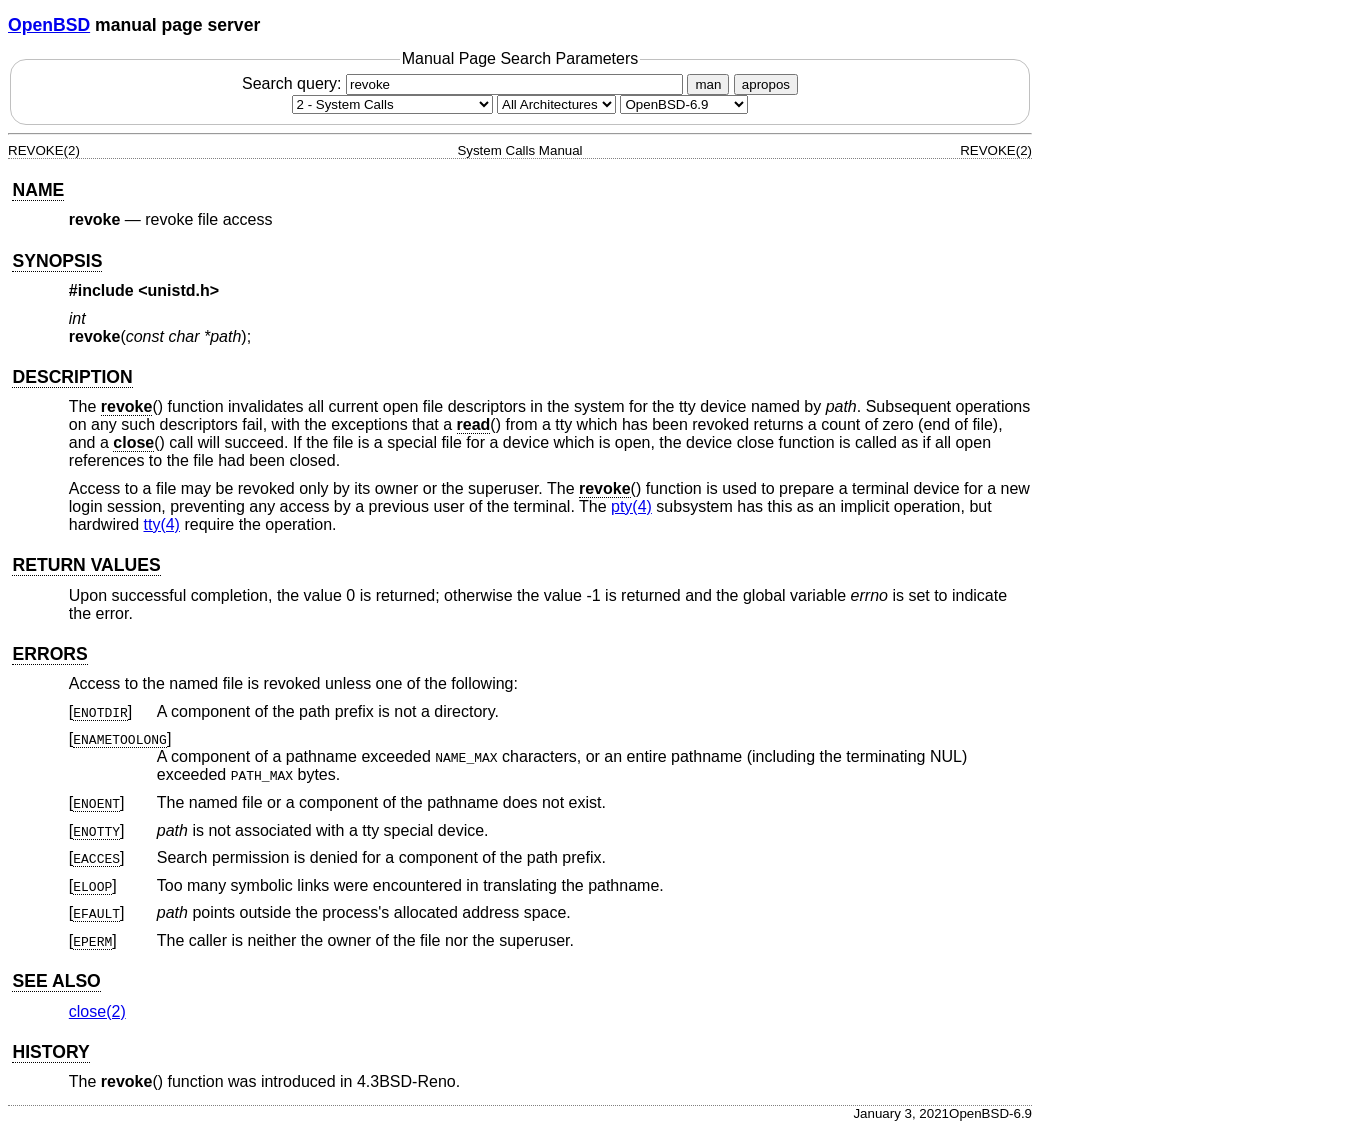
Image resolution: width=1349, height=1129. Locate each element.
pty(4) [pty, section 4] (631, 506)
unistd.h (179, 290)
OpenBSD (49, 25)
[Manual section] (392, 104)
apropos (766, 84)
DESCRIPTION (72, 377)
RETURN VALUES (86, 565)
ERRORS (49, 654)
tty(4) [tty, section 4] (162, 524)
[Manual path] (684, 104)
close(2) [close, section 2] (97, 1011)
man (708, 84)
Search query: (465, 83)
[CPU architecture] (556, 104)
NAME (38, 190)
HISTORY (50, 1052)
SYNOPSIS (57, 261)
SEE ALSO (56, 981)
